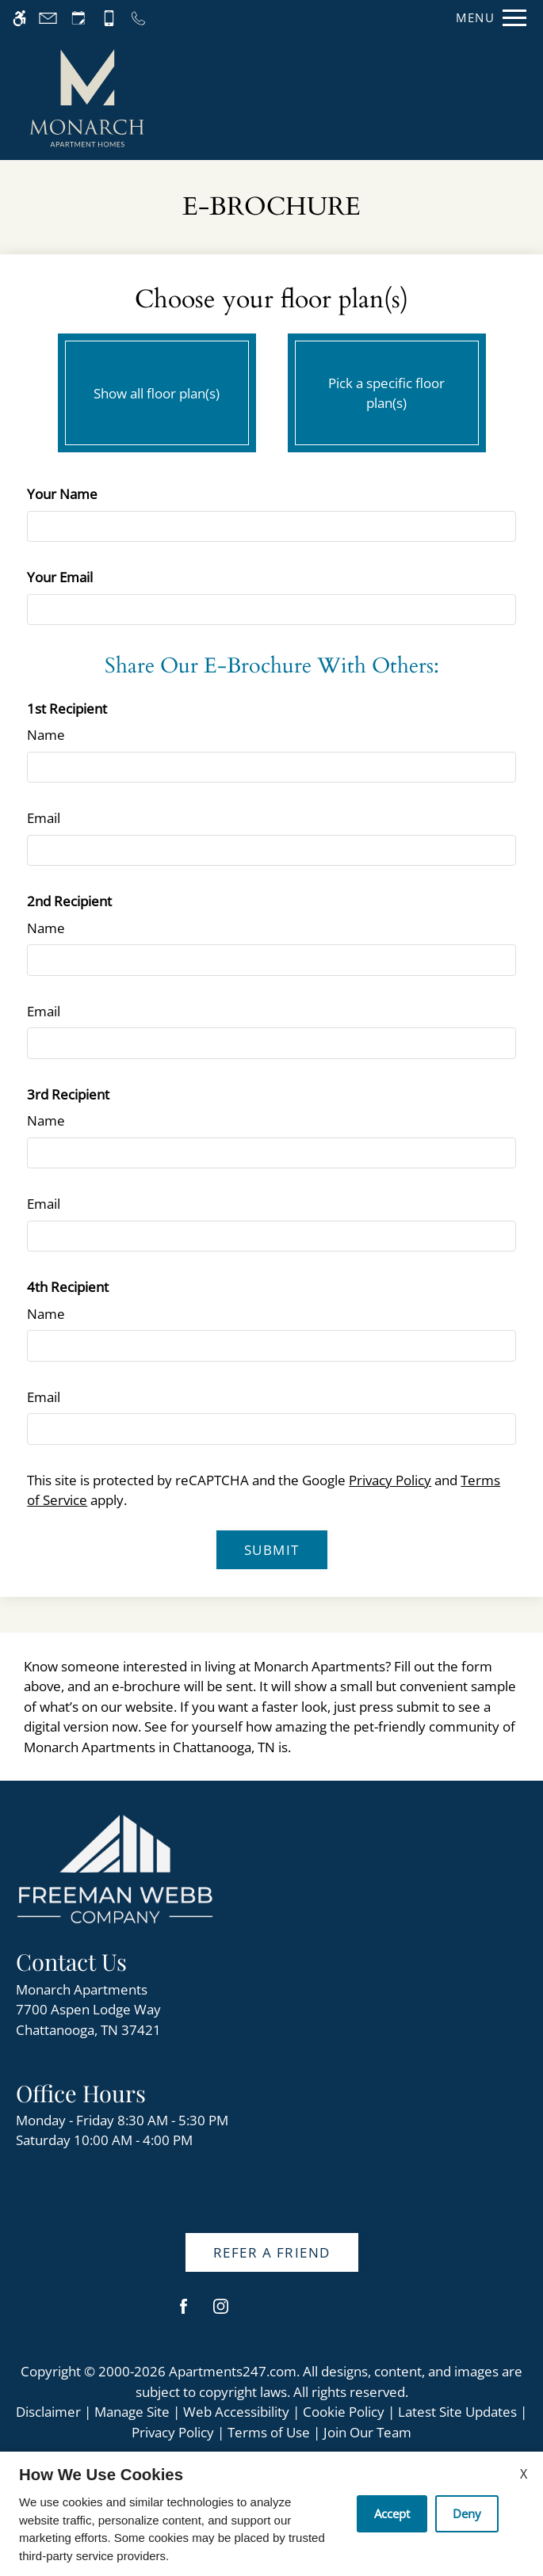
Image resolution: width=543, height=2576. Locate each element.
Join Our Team (367, 2432)
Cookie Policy (343, 2412)
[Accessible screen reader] (19, 18)
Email (43, 818)
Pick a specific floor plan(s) (387, 388)
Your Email (60, 577)
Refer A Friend (272, 2252)
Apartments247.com (232, 2371)
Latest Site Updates (457, 2412)
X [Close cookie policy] (523, 2474)
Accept (392, 2513)
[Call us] (138, 18)
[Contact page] (48, 18)
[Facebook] (183, 2312)
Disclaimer (48, 2412)
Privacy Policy (390, 1480)
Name (46, 735)
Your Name (62, 494)
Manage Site (132, 2412)
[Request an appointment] (78, 18)
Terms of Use (269, 2432)
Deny (467, 2513)
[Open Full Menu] (487, 18)
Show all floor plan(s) (157, 388)
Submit (272, 1550)
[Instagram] (221, 2312)
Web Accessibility (236, 2412)
